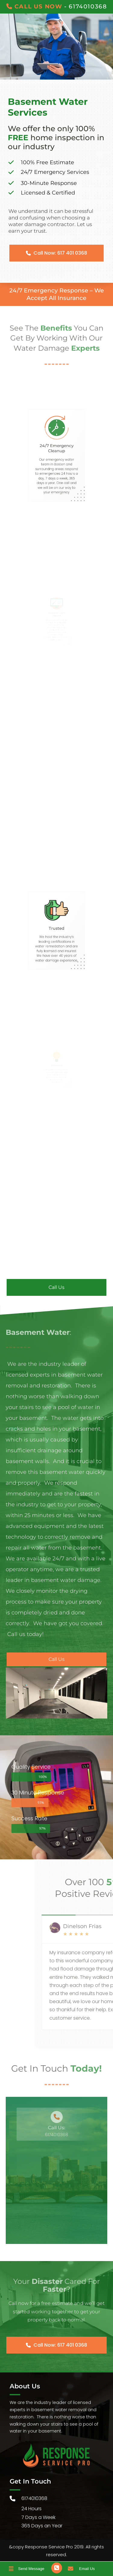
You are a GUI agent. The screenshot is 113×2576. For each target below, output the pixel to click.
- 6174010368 (56, 6)
